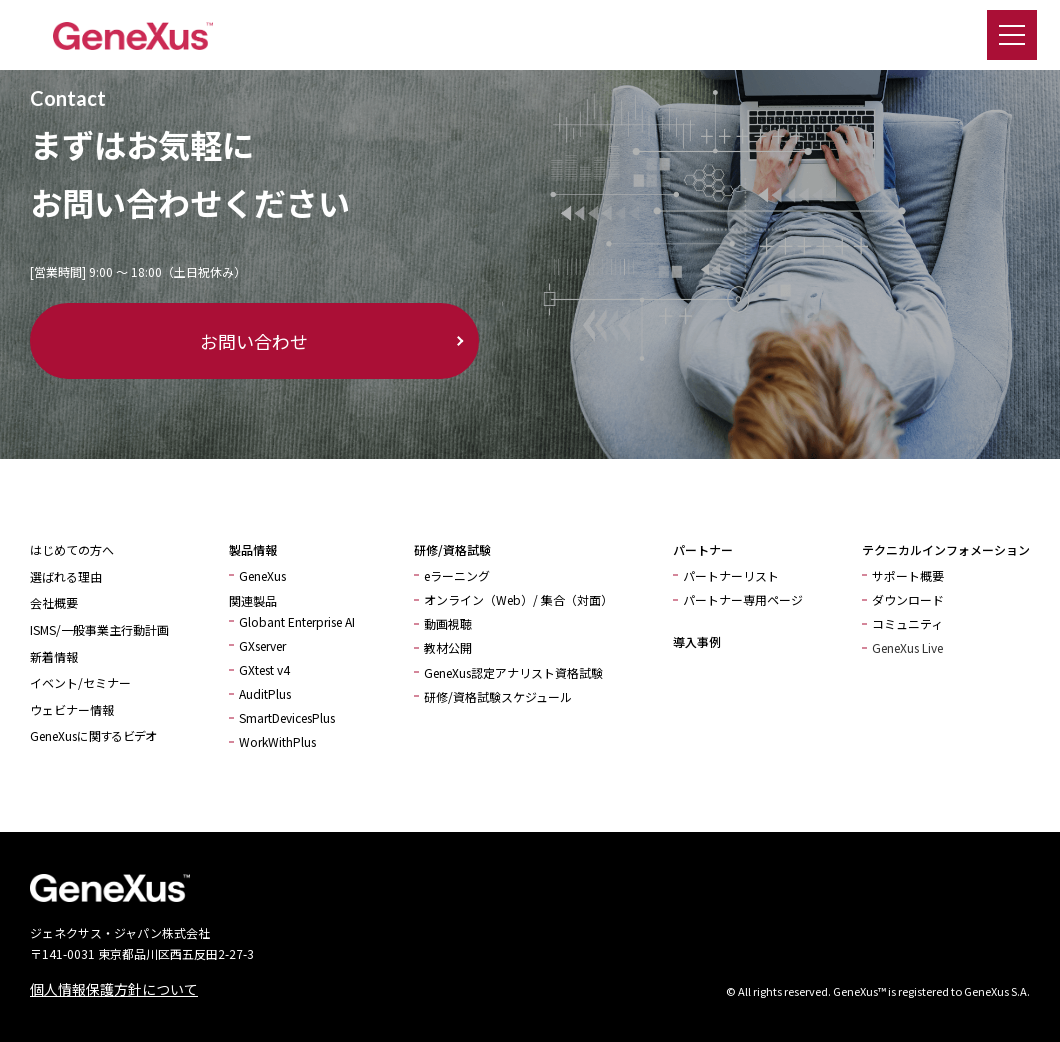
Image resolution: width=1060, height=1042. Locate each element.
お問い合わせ (150, 341)
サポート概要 (908, 575)
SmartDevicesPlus (287, 717)
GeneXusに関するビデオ (93, 735)
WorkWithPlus (277, 741)
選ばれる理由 (66, 576)
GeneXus (262, 575)
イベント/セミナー (80, 682)
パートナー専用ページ (743, 599)
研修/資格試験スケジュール (498, 696)
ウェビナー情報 (72, 709)
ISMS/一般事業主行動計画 (99, 629)
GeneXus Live (907, 647)
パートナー (703, 549)
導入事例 (697, 641)
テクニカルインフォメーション (946, 549)
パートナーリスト (731, 575)
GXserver (262, 645)
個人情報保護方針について (114, 989)
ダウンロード (908, 599)
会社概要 (54, 602)
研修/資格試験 (452, 549)
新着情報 (54, 656)
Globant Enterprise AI (297, 621)
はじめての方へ (72, 549)
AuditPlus (265, 693)
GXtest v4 (264, 669)
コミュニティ (907, 623)
